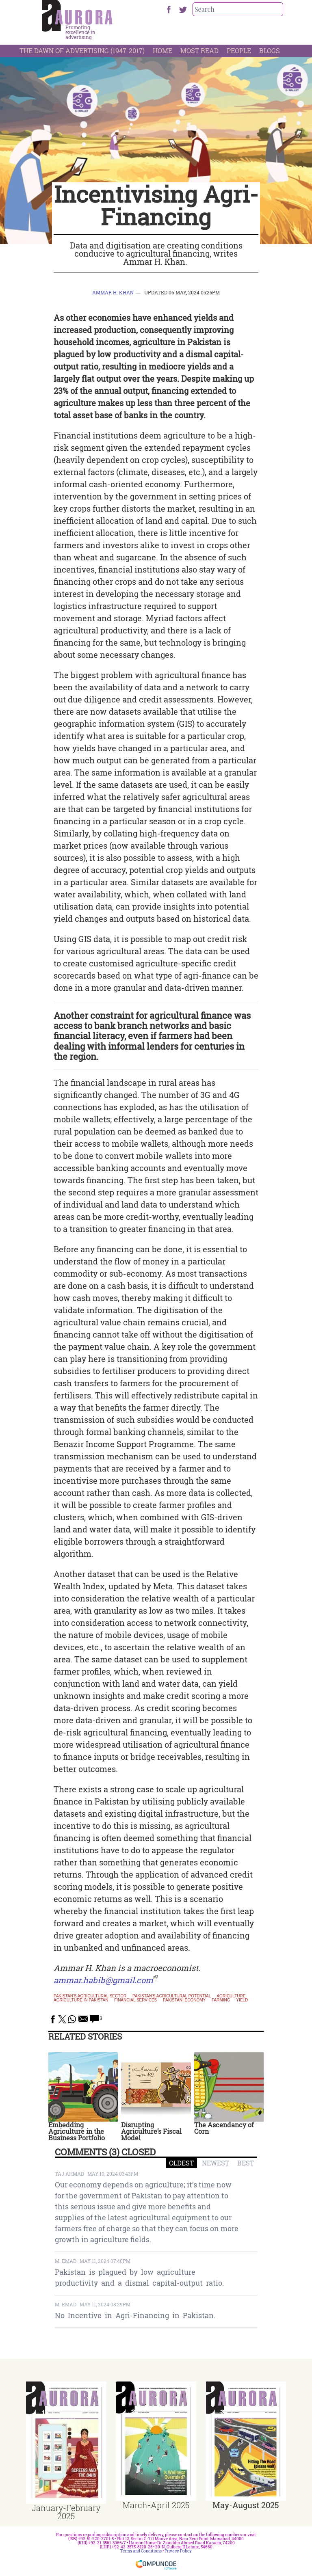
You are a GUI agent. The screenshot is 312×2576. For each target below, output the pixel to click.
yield (242, 2000)
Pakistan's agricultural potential (171, 1996)
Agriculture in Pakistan (81, 2000)
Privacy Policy (178, 2551)
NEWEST (215, 2163)
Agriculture (231, 1996)
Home (162, 50)
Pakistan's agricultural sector (90, 1996)
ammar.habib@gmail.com (103, 1980)
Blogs (269, 50)
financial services (135, 2000)
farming (221, 2000)
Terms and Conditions (141, 2551)
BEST (245, 2163)
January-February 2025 (66, 2512)
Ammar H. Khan (113, 292)
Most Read (199, 50)
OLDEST (181, 2163)
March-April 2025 (156, 2505)
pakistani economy (184, 2000)
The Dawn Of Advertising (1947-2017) (82, 50)
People (239, 50)
